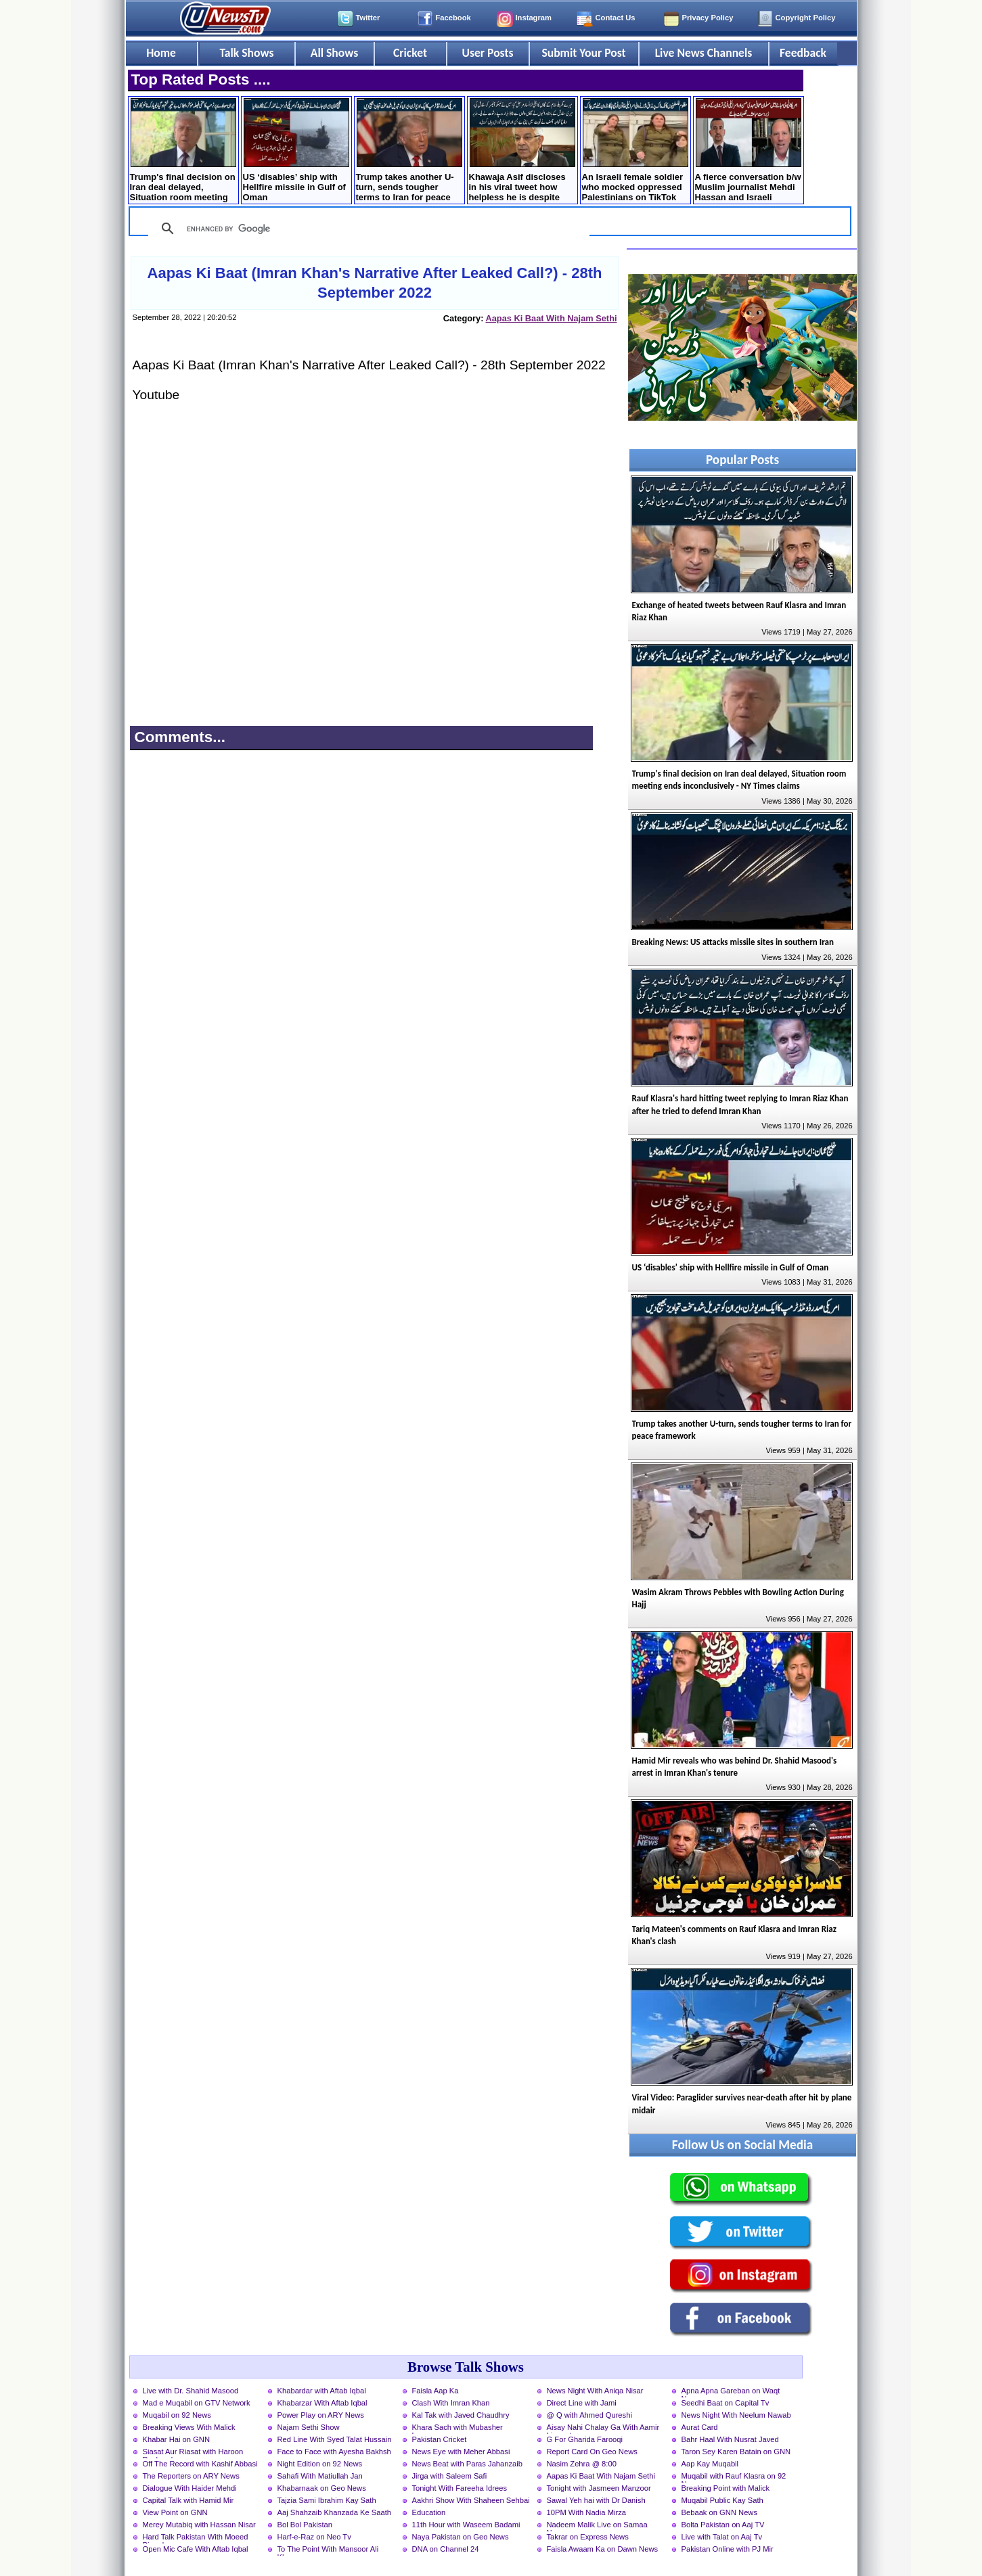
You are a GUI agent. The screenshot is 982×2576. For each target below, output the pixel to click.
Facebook (453, 18)
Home (161, 52)
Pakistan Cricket (439, 2439)
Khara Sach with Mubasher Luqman (457, 2428)
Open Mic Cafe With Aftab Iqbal (195, 2549)
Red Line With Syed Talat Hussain (334, 2439)
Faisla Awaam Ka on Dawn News (603, 2549)
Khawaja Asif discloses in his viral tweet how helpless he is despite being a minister (522, 151)
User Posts (487, 52)
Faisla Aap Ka (435, 2391)
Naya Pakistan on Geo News (460, 2537)
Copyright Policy (806, 18)
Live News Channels (704, 52)
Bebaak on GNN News (720, 2512)
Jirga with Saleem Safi (449, 2476)
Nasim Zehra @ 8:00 (582, 2464)
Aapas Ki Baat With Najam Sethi (551, 318)
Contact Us (615, 18)
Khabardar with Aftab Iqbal (321, 2391)
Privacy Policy (708, 18)
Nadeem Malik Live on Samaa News (597, 2526)
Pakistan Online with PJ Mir (728, 2549)
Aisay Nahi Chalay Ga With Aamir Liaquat (603, 2428)
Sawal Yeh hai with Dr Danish (596, 2500)
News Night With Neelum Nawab (736, 2415)
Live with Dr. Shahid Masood (191, 2391)
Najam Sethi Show (308, 2427)
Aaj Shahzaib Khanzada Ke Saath (334, 2512)
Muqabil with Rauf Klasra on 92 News (734, 2477)
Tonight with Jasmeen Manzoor (599, 2488)
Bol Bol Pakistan (304, 2525)
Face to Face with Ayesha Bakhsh (334, 2451)
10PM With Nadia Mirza (587, 2512)
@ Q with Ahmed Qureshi (589, 2415)
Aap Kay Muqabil (710, 2464)
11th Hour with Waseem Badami (466, 2525)
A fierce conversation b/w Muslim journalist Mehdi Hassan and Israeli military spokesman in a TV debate (748, 151)
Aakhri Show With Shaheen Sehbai (471, 2500)
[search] (367, 229)
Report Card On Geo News (592, 2451)
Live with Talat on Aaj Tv (722, 2537)
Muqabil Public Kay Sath (722, 2500)
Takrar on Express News (588, 2537)
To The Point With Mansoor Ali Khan (328, 2550)
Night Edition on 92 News (320, 2464)
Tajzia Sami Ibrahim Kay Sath (326, 2500)
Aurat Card (700, 2427)
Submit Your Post (583, 52)
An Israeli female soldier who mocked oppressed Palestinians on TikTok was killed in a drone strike (635, 151)
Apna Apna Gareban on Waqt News (731, 2392)
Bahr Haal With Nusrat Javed (730, 2439)
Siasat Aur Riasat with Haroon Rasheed (193, 2452)
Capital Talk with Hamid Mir (188, 2500)
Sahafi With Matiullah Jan (320, 2476)
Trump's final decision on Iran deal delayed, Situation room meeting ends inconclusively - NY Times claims (183, 151)
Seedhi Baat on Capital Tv (725, 2403)
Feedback (803, 52)
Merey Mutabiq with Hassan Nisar (199, 2525)
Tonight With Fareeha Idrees (460, 2488)
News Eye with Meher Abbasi (461, 2451)
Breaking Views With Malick (189, 2427)
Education (429, 2512)
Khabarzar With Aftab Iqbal (322, 2403)
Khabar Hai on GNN (176, 2439)
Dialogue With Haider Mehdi (190, 2488)
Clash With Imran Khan (451, 2403)
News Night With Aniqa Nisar (595, 2391)
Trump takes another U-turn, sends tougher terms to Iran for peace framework (409, 151)
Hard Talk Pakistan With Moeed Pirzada (195, 2538)
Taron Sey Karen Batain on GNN (736, 2451)
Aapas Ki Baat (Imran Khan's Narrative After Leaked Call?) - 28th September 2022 (375, 282)
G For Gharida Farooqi (585, 2439)
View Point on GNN (175, 2512)
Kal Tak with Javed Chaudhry (461, 2415)
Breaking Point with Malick (726, 2488)
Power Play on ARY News (320, 2415)
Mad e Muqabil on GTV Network (196, 2403)
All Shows (334, 52)
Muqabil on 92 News (177, 2415)
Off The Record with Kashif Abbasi (200, 2464)
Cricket (410, 52)
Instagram (534, 18)
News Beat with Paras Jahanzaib (467, 2464)
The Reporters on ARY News (191, 2476)
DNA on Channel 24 (445, 2549)
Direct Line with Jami (582, 2403)
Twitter (368, 18)
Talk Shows (246, 52)
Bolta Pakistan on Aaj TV (723, 2525)
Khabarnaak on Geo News (321, 2488)
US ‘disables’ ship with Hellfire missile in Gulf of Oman (296, 150)
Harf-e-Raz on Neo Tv (314, 2537)
